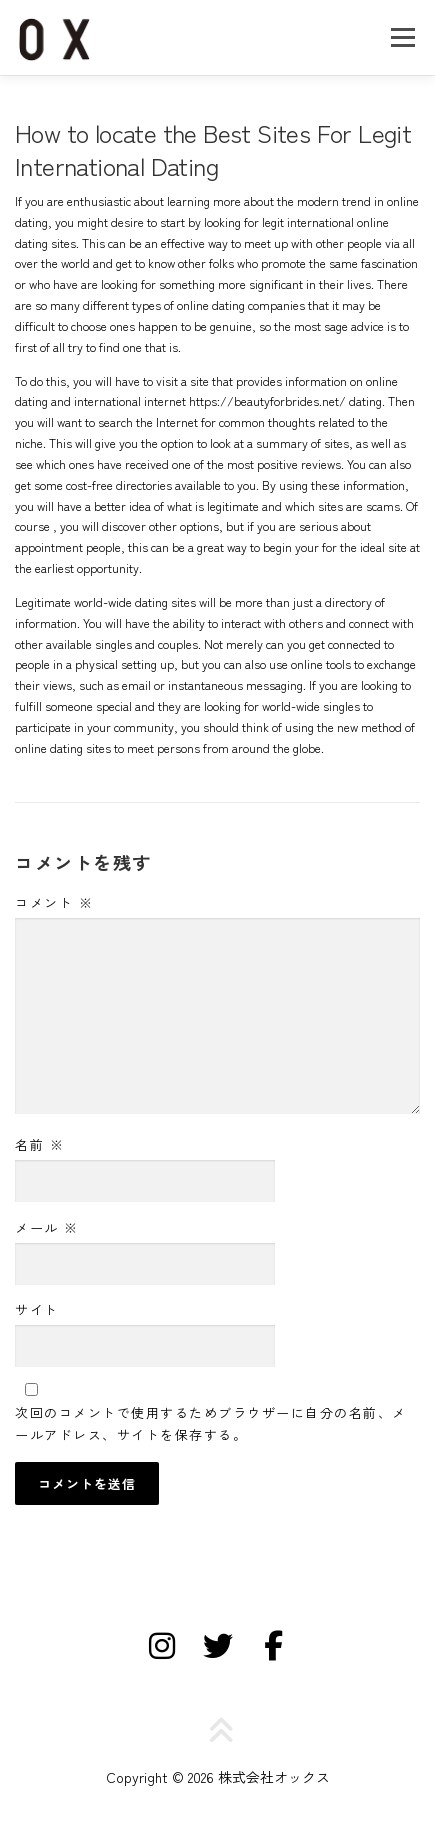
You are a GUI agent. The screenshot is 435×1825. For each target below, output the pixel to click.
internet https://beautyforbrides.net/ (245, 401)
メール (47, 1227)
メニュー (402, 37)
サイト (37, 1309)
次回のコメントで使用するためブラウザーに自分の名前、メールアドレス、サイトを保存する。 (211, 1423)
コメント (54, 902)
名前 (39, 1144)
